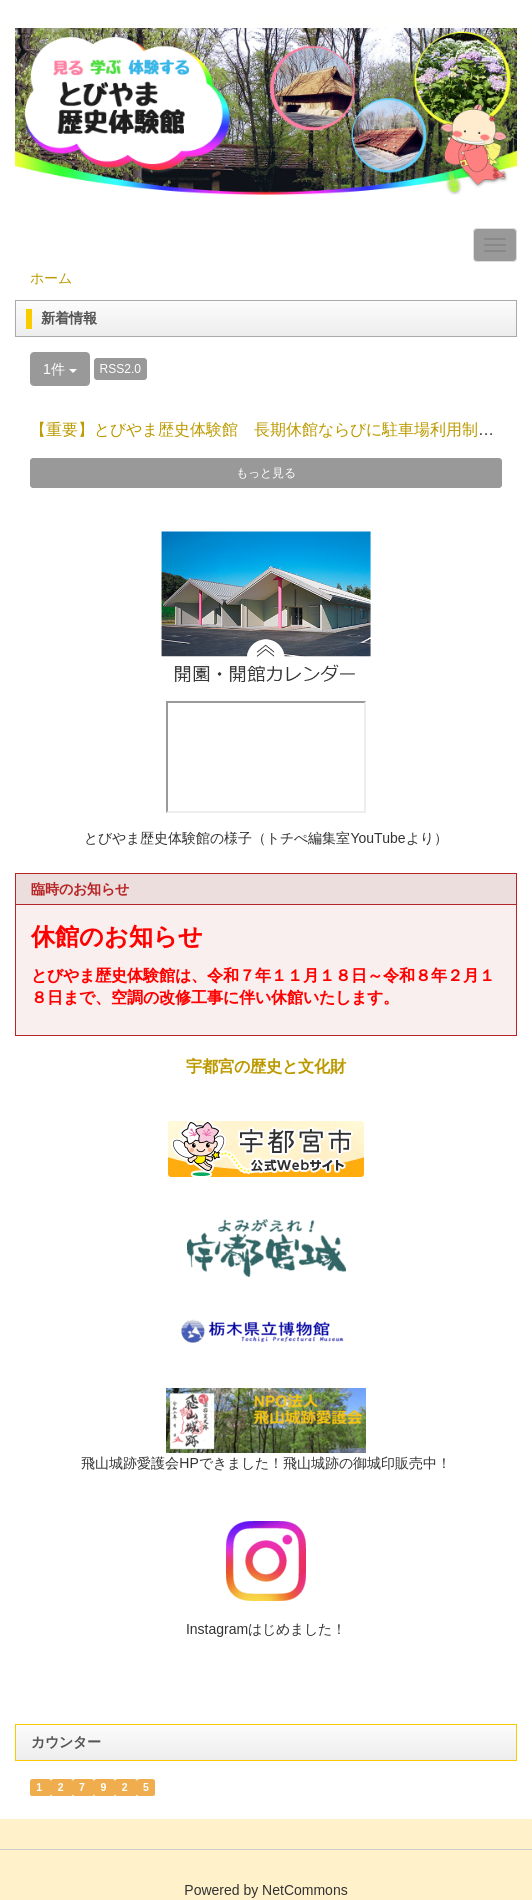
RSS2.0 (120, 369)
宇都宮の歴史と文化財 (266, 1066)
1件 (60, 369)
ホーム (51, 278)
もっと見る (266, 473)
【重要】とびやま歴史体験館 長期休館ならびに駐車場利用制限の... (276, 429)
